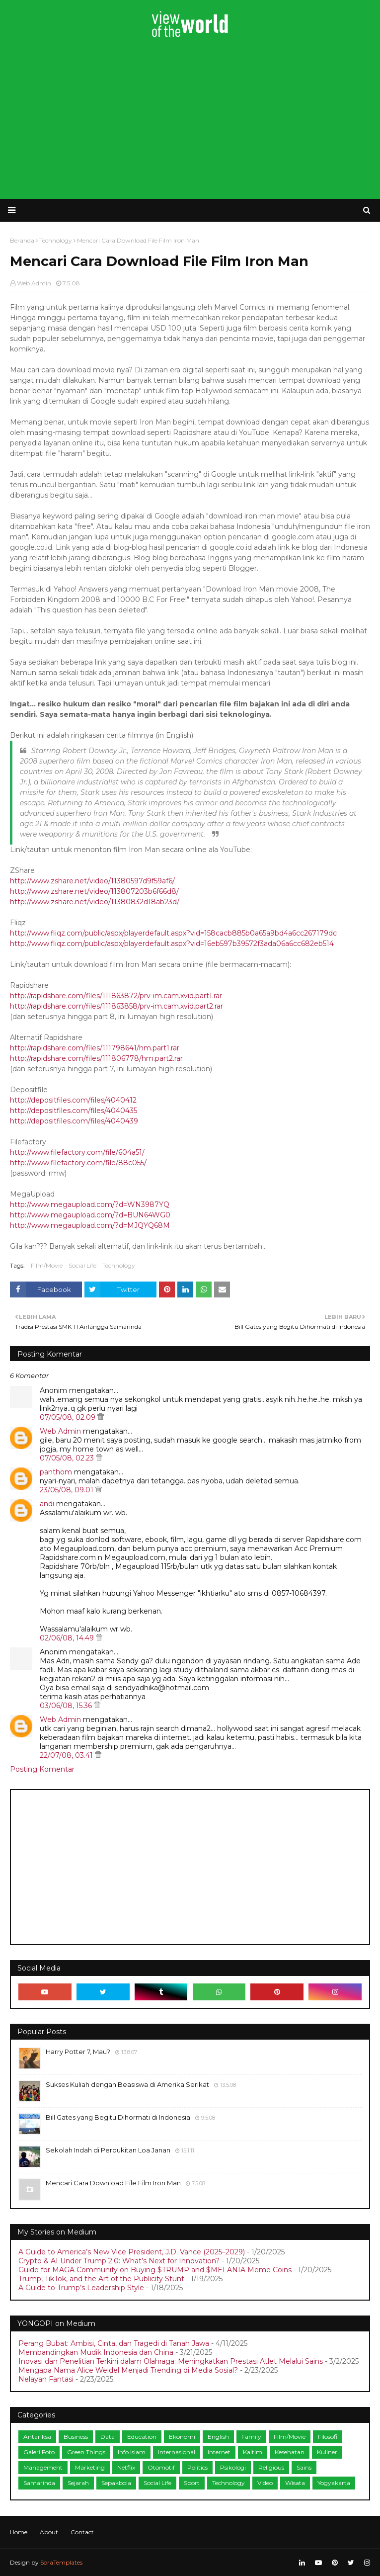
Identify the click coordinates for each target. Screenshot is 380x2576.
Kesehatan (289, 2452)
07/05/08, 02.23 (68, 1458)
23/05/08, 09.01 (67, 1489)
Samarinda (39, 2483)
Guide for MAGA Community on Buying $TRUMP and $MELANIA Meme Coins (155, 2269)
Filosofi (327, 2436)
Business (76, 2436)
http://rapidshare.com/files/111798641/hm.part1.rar (94, 1047)
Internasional (176, 2452)
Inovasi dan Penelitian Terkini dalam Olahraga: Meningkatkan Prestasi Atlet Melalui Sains (170, 2361)
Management (43, 2467)
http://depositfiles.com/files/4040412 (73, 1100)
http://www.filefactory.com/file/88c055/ (78, 1162)
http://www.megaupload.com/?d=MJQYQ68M (90, 1225)
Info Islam (132, 2452)
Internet (219, 2452)
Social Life (82, 1265)
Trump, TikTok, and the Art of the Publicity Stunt (101, 2278)
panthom (56, 1471)
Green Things (86, 2452)
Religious (271, 2467)
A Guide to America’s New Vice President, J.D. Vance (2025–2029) (131, 2251)
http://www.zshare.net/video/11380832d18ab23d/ (94, 901)
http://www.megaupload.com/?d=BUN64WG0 (90, 1214)
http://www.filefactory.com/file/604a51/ (77, 1152)
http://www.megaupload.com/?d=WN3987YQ (89, 1204)
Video (265, 2483)
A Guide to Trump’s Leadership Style (81, 2287)
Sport (192, 2483)
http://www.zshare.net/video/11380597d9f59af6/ (92, 880)
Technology (118, 1265)
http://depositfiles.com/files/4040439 (74, 1120)
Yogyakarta (333, 2483)
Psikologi (233, 2467)
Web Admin (34, 283)
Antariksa (37, 2436)
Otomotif (161, 2467)
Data (107, 2436)
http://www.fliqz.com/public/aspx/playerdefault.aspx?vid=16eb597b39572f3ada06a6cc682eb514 (172, 943)
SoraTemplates (61, 2562)
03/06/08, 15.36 (67, 1705)
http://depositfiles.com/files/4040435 (73, 1110)
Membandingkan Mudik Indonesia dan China (95, 2352)
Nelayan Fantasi (46, 2379)
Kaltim (252, 2452)
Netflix (126, 2467)
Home (18, 2532)
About (49, 2532)
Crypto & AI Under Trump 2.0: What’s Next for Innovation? (119, 2260)
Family (251, 2436)
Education (141, 2436)
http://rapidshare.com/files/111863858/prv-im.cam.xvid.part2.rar (116, 1006)
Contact (82, 2532)
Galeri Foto (39, 2452)
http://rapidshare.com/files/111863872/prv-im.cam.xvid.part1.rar (116, 995)
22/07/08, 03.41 (67, 1755)
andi (47, 1503)
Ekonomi (182, 2436)
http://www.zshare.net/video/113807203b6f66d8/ (94, 891)
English (218, 2436)
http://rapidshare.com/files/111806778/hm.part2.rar (96, 1058)
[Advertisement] (190, 119)
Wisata (295, 2483)
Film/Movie (47, 1265)
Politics (197, 2467)
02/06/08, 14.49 (68, 1637)
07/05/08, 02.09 (68, 1417)
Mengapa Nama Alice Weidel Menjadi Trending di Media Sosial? (128, 2370)
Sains (304, 2467)
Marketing (90, 2467)
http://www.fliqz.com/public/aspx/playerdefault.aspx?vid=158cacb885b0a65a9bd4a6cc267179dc (173, 933)
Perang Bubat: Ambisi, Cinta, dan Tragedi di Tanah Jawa (113, 2343)
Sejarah (78, 2483)
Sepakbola (116, 2483)
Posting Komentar (42, 1769)
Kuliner (327, 2452)
